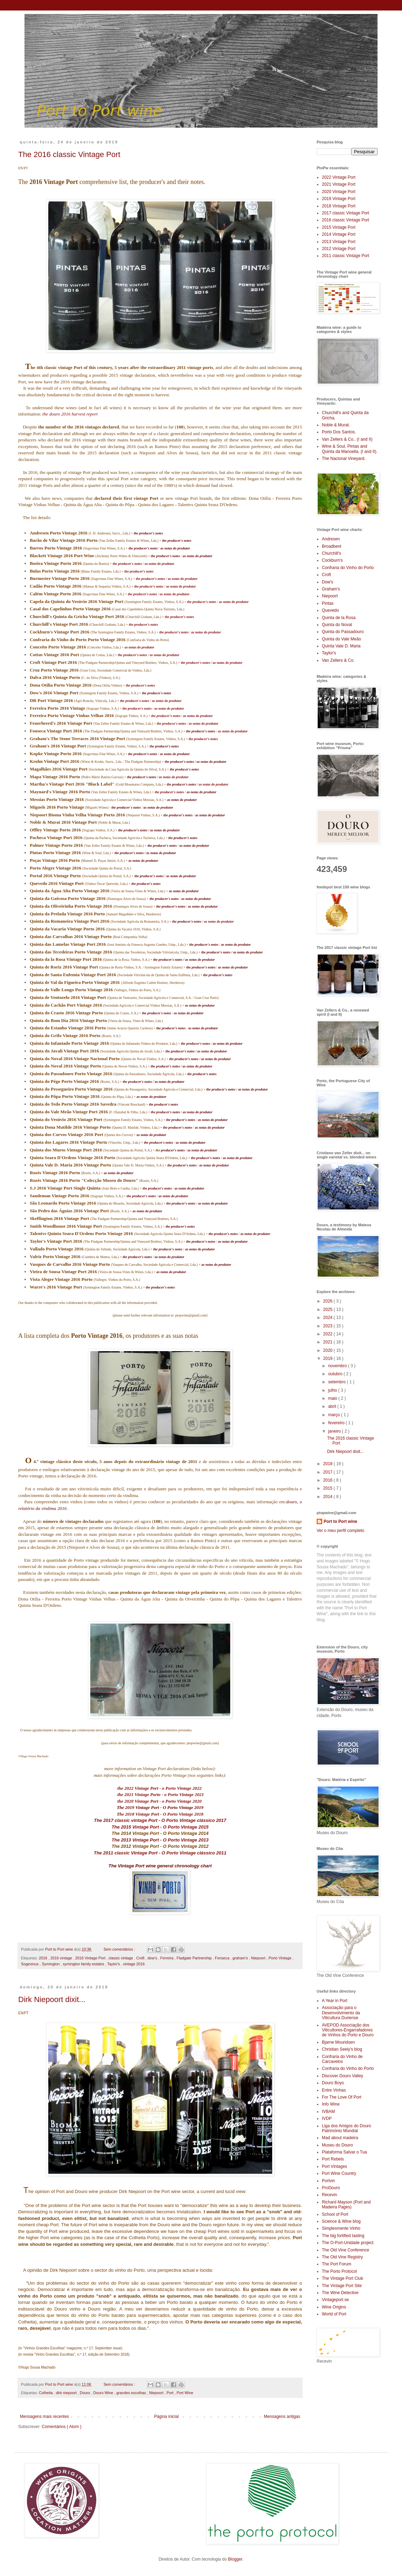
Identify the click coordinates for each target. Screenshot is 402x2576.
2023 (328, 1326)
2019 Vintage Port (338, 198)
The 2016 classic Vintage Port (69, 154)
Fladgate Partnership (195, 1958)
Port (171, 2393)
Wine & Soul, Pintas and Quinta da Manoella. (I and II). (350, 449)
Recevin (329, 2194)
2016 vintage (61, 1958)
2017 (328, 1472)
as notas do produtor (159, 564)
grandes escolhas (132, 2393)
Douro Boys (333, 2082)
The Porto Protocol (339, 2271)
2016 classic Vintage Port (345, 220)
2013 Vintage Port (338, 241)
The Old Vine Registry (342, 2257)
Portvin (328, 2180)
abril (332, 1406)
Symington (51, 1964)
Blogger (235, 2559)
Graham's (331, 589)
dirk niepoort (67, 2393)
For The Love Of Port (341, 2097)
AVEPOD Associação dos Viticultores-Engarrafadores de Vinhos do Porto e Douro (348, 2030)
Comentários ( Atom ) (61, 2426)
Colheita (46, 2393)
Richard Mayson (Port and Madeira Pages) (346, 2204)
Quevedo (330, 610)
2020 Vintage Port (338, 191)
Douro (85, 2393)
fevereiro (337, 1422)
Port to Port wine (340, 1521)
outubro (336, 1373)
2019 (328, 1358)
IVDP (327, 2118)
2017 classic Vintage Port (345, 213)
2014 (328, 1496)
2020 (328, 1350)
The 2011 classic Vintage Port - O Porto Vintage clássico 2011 (160, 1852)
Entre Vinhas (334, 2090)
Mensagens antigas (282, 2416)
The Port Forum (336, 2264)
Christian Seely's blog (342, 2049)
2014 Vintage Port (338, 234)
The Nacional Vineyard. (344, 458)
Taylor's (114, 1964)
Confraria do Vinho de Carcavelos (342, 2059)
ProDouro (331, 2187)
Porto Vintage (280, 1958)
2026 (328, 1301)
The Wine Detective (340, 2292)
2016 (43, 1958)
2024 (328, 1317)
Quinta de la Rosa (338, 617)
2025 (328, 1309)
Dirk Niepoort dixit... (51, 1999)
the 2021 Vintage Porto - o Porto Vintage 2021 (161, 1794)
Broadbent (331, 546)
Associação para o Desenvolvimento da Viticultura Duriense (341, 2012)
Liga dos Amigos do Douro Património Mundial (346, 2128)
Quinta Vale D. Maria (341, 646)
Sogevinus (30, 1964)
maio (333, 1398)
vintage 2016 (134, 1964)
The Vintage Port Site (342, 2285)
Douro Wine (103, 2393)
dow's (153, 1958)
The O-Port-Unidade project (347, 2242)
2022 (328, 1334)
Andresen (331, 539)
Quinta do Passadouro (343, 631)
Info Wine (331, 2104)
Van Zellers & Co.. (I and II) (347, 439)
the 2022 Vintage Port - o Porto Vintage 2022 (160, 1788)
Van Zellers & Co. (338, 660)
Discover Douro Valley (342, 2075)
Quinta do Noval (337, 624)
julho (333, 1390)
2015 (328, 1488)
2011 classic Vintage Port (345, 255)
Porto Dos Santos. (339, 432)
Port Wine (185, 2393)
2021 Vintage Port (338, 184)
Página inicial (166, 2416)
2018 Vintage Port (338, 206)
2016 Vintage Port (90, 1958)
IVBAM (328, 2111)
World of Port (334, 2314)
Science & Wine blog (341, 2221)
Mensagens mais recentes (44, 2416)
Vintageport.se (335, 2299)
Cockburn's (332, 560)
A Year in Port (334, 2000)
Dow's (327, 582)
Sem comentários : (120, 1949)
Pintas (327, 603)
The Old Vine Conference (345, 2250)
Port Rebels (333, 2159)
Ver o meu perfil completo (340, 1530)
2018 (328, 1463)
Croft (140, 1958)
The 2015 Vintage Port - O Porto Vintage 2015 (160, 1827)
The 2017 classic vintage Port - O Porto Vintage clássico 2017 (160, 1820)
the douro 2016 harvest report (70, 414)
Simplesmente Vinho (341, 2228)
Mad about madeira (340, 2137)
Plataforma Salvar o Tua (344, 2152)
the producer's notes (127, 564)
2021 (328, 1342)
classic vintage (121, 1958)
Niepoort (259, 1958)
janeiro (335, 1431)
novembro (338, 1365)
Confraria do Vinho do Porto (348, 567)
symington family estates (84, 1964)
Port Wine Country (339, 2173)
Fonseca (222, 1958)
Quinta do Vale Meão (341, 639)
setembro (337, 1381)
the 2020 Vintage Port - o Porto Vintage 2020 (160, 1801)
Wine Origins (334, 2307)
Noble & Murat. (336, 425)
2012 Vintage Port (338, 248)
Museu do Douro (337, 2145)
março (334, 1414)
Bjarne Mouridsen (338, 2042)
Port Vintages (334, 2166)
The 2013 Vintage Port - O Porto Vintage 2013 (160, 1840)
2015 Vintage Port (338, 227)
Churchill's (331, 553)
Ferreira (167, 1958)
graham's (241, 1958)
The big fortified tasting (343, 2235)
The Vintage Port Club (342, 2278)
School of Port (335, 2214)
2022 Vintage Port (338, 177)
